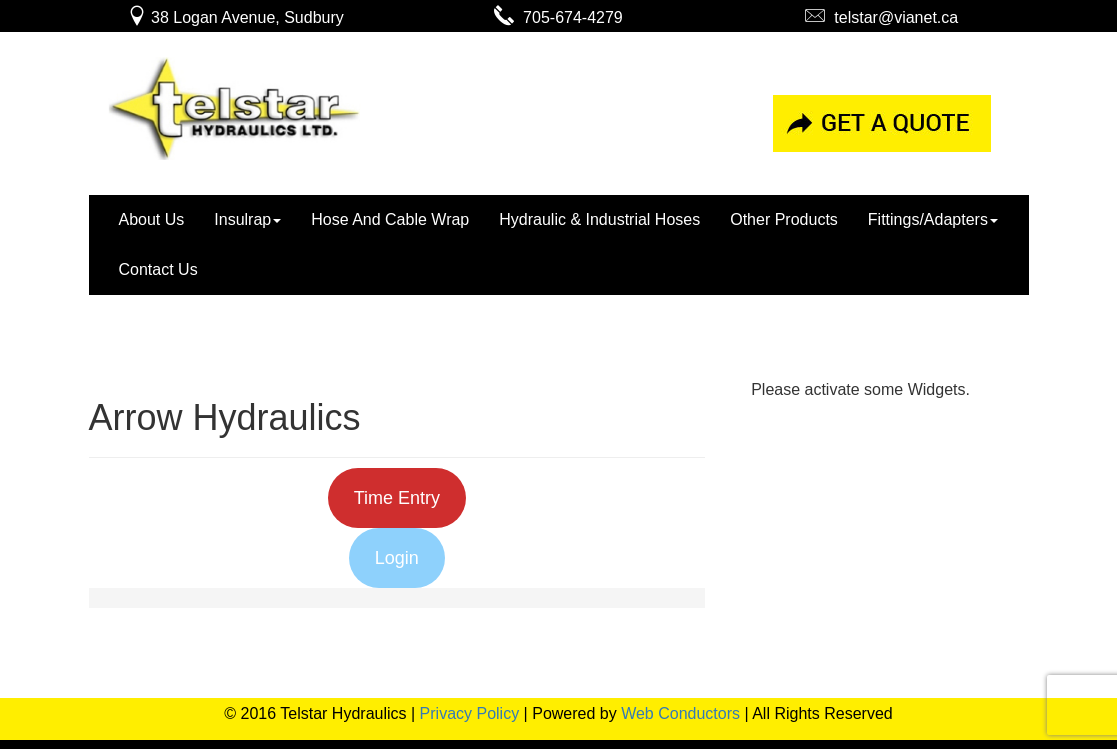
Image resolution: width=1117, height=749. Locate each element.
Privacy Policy (470, 713)
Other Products (784, 219)
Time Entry (397, 498)
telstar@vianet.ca (881, 17)
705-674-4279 (558, 17)
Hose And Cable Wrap (390, 219)
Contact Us (158, 269)
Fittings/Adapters (933, 219)
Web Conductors (680, 713)
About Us (152, 219)
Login (397, 558)
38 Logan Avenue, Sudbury (235, 17)
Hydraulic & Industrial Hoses (599, 219)
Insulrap (247, 219)
